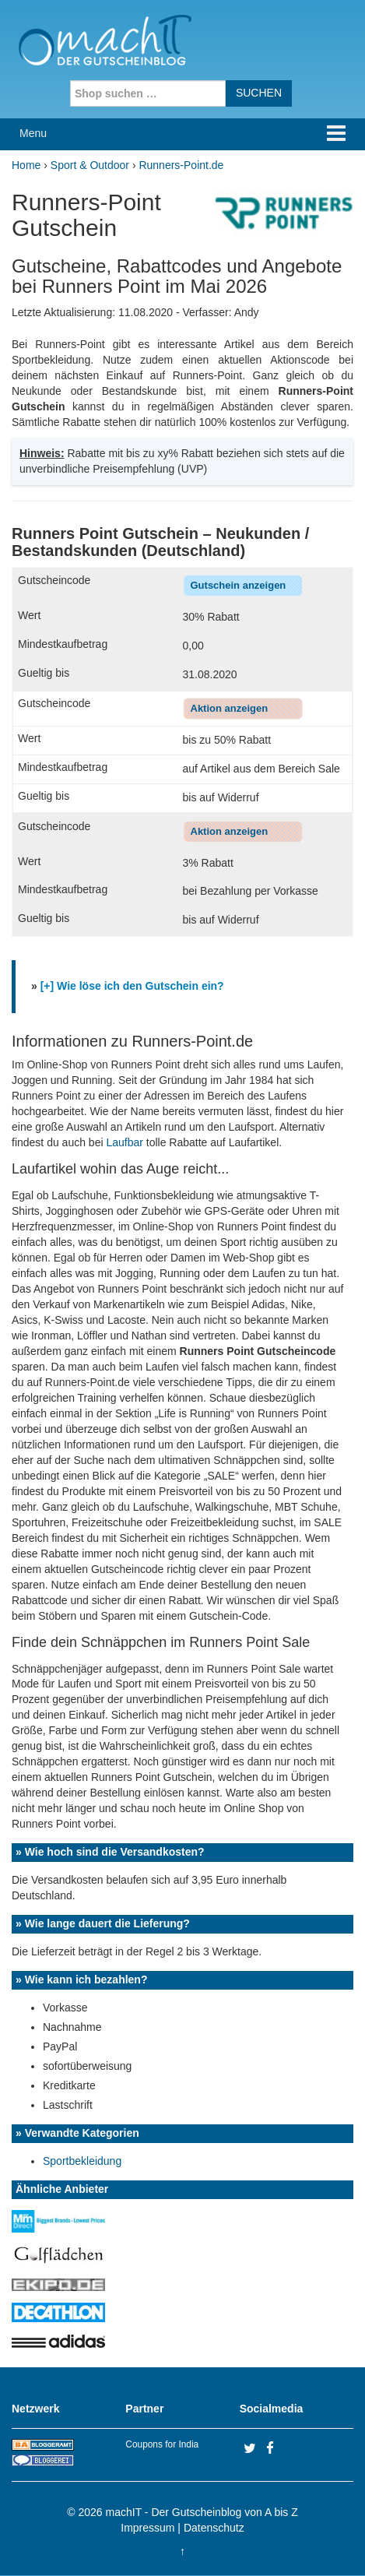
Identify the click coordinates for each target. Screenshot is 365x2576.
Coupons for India (161, 2444)
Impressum (147, 2527)
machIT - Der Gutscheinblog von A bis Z (202, 2512)
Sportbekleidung (82, 2161)
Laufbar (124, 1142)
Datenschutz (214, 2527)
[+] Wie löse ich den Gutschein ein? (132, 986)
